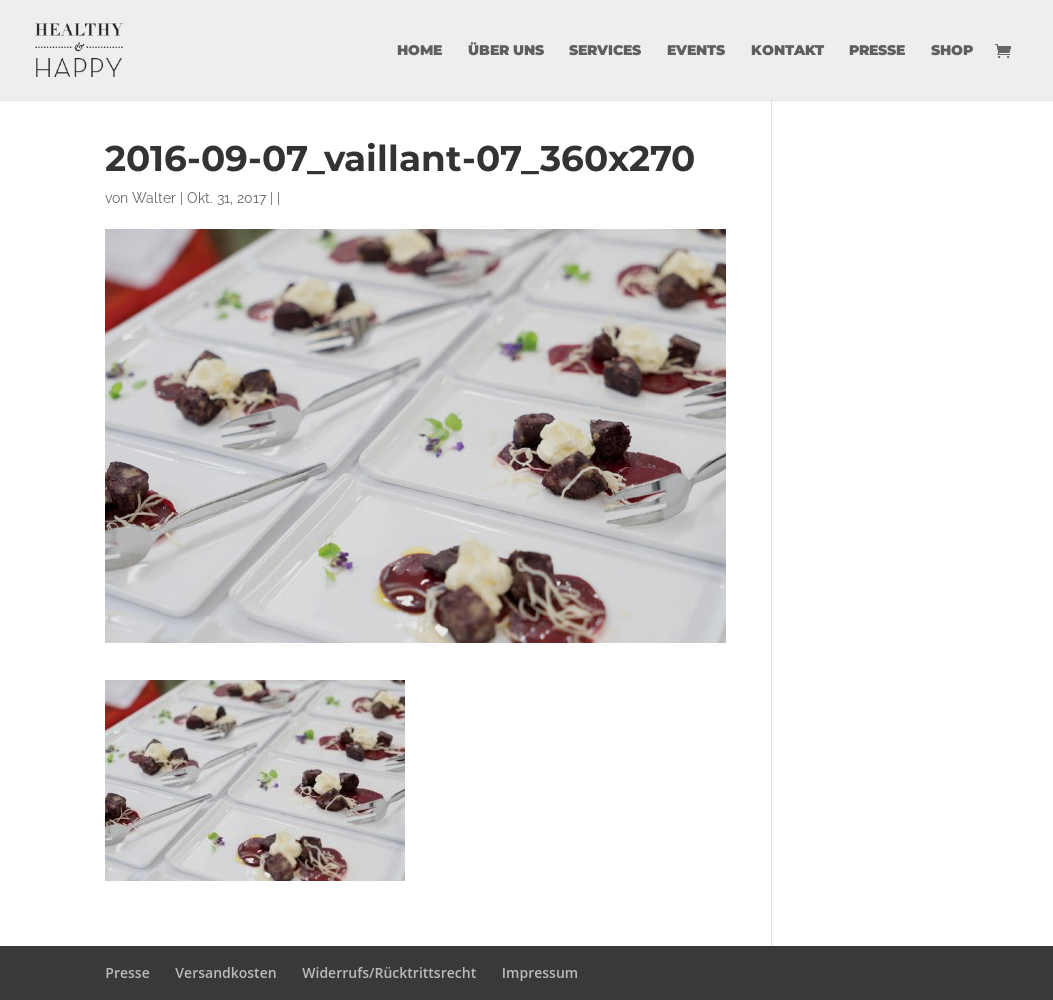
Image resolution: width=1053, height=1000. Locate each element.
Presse (877, 51)
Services (605, 51)
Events (696, 51)
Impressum (540, 972)
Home (419, 51)
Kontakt (787, 51)
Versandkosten (225, 972)
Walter (154, 198)
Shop (952, 51)
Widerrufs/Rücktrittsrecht (389, 972)
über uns (506, 51)
